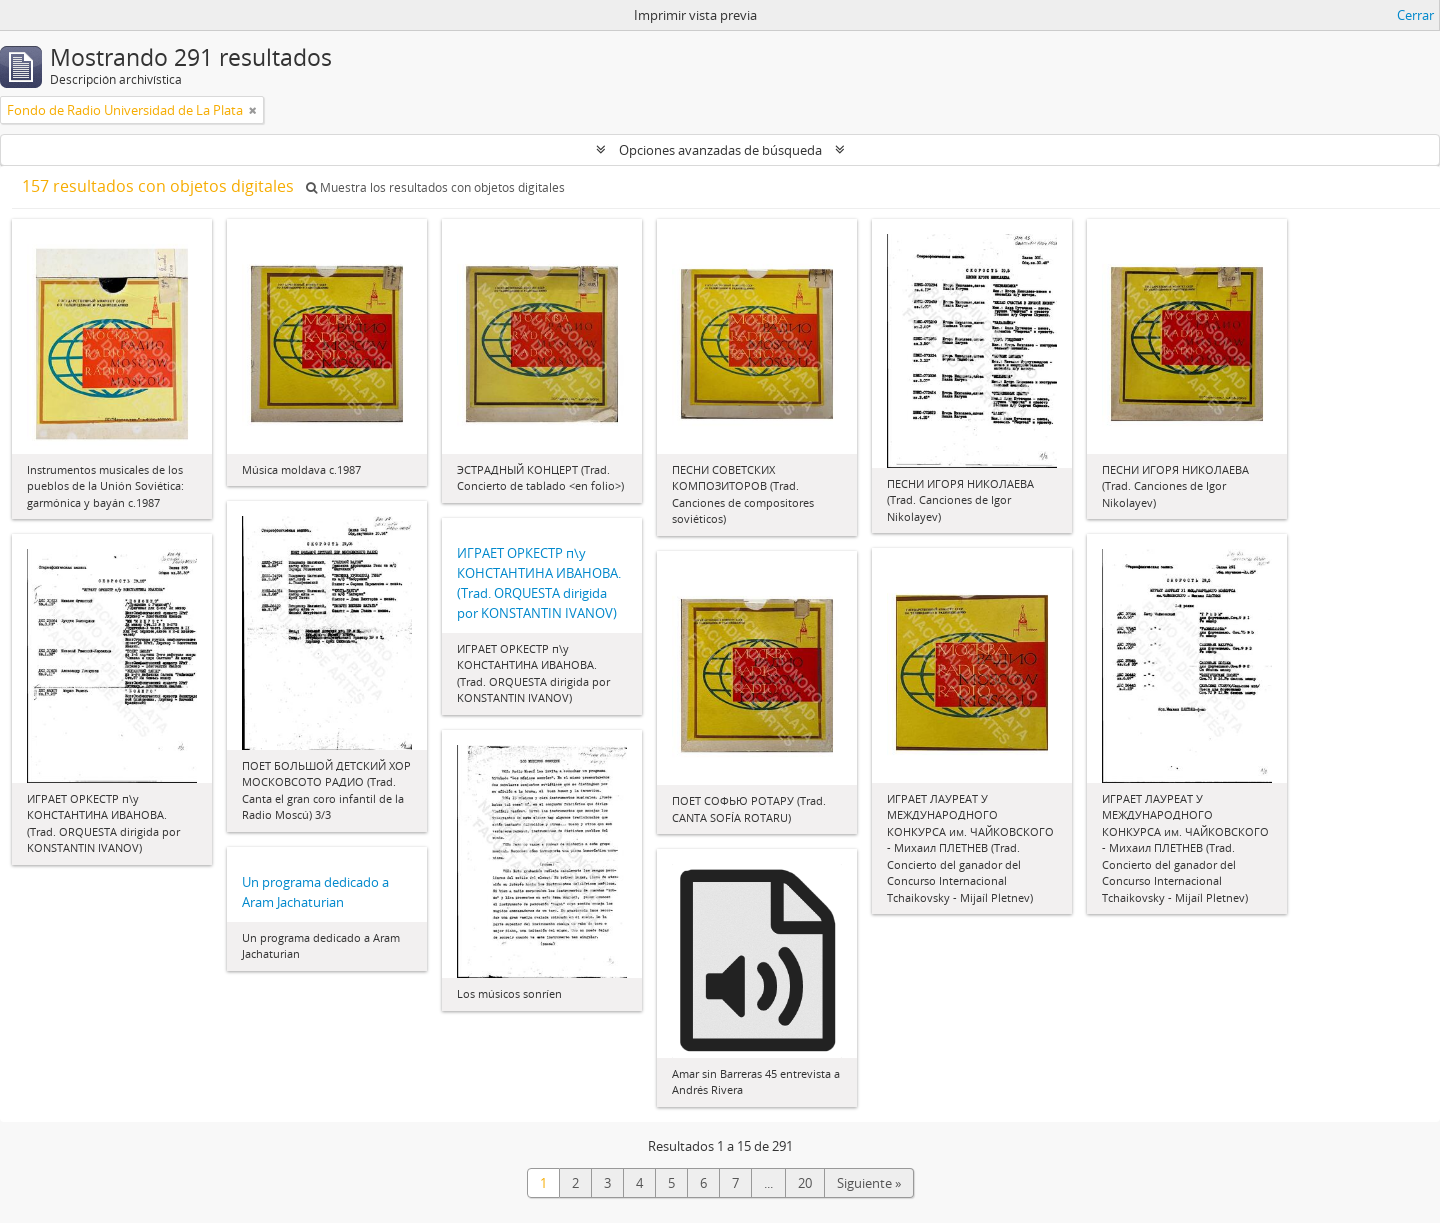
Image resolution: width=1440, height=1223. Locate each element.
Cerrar (1415, 15)
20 (805, 1183)
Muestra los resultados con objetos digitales (435, 187)
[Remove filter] (253, 110)
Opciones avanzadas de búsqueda (720, 150)
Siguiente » (869, 1183)
